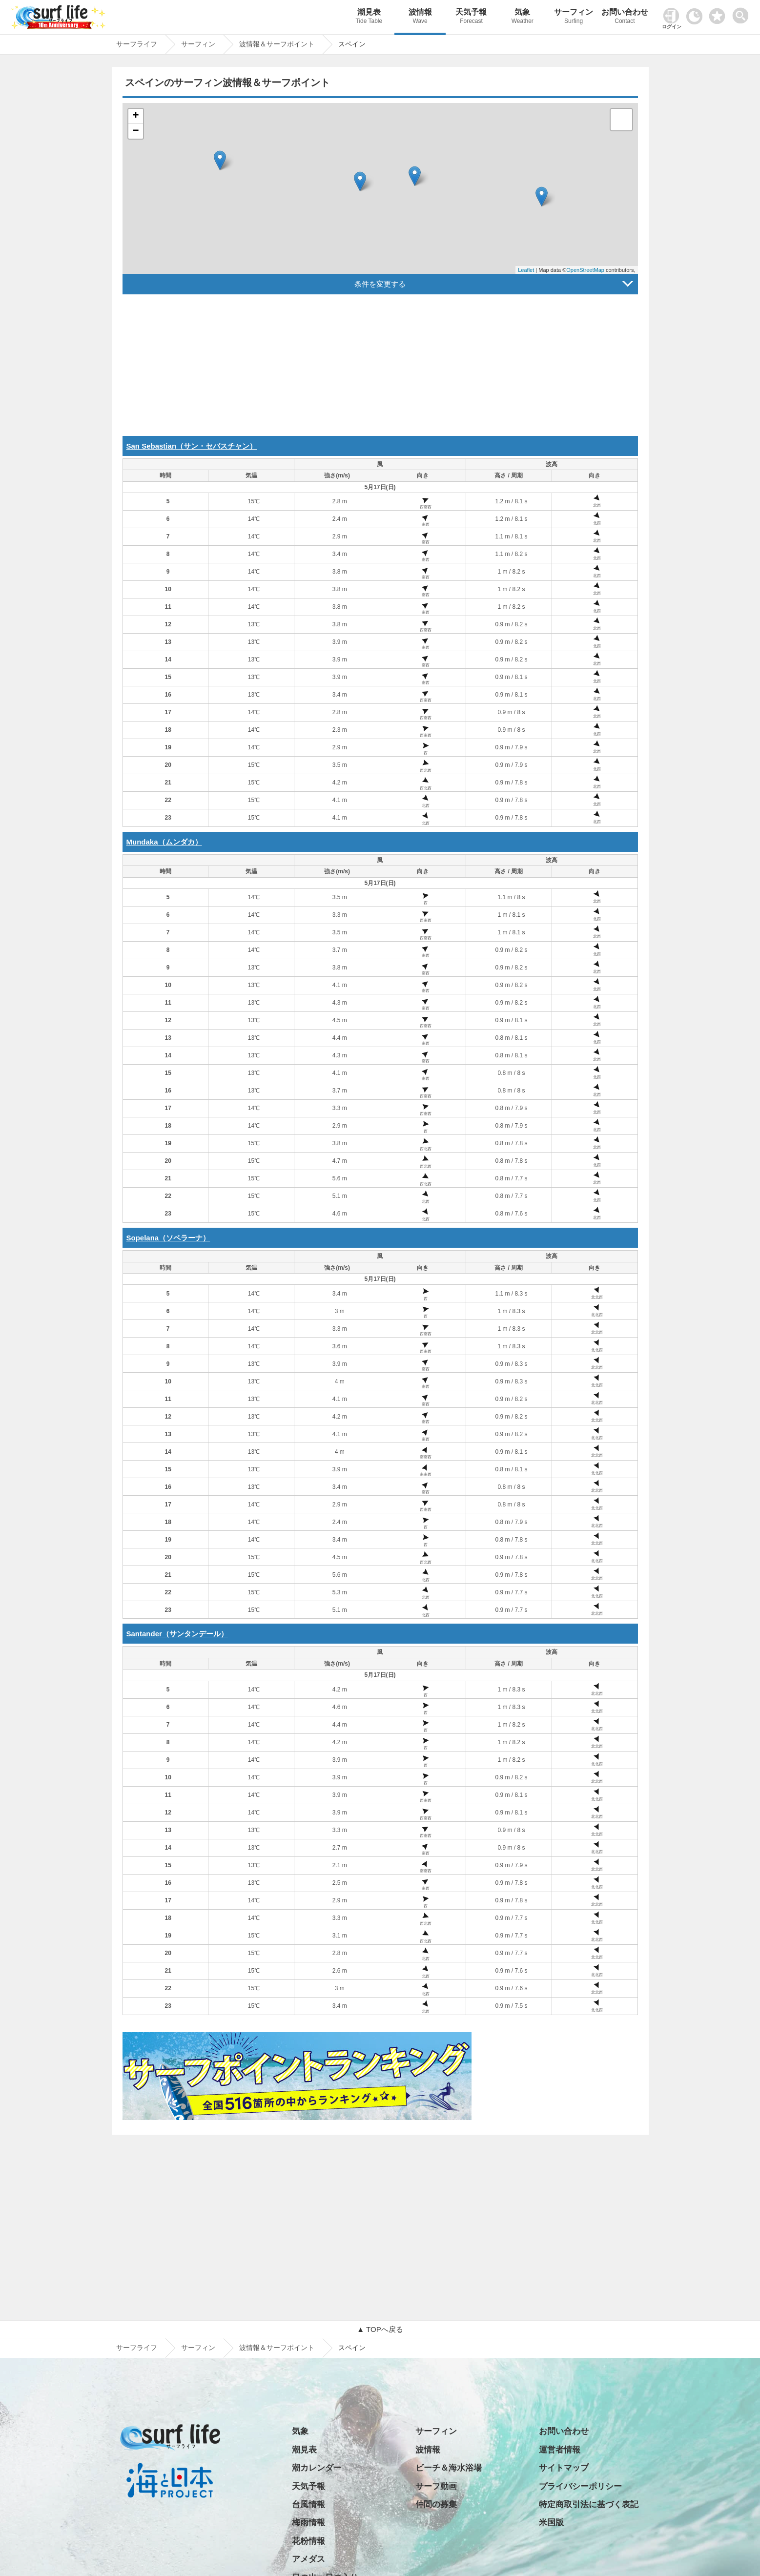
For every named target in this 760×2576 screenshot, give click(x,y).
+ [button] (135, 116)
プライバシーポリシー (580, 2486)
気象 (522, 17)
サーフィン (573, 17)
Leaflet (526, 270)
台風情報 (308, 2504)
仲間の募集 (436, 2504)
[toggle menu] (742, 13)
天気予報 (471, 17)
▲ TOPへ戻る (380, 2329)
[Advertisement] (380, 367)
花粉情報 (308, 2541)
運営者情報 (559, 2449)
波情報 (420, 17)
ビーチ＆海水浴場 (448, 2468)
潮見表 (368, 17)
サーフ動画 (436, 2486)
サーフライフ (136, 2347)
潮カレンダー (317, 2468)
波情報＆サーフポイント (276, 2347)
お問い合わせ (625, 17)
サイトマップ (564, 2468)
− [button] (135, 131)
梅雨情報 (308, 2522)
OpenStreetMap (585, 270)
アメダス (308, 2559)
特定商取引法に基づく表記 (588, 2504)
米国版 (551, 2522)
